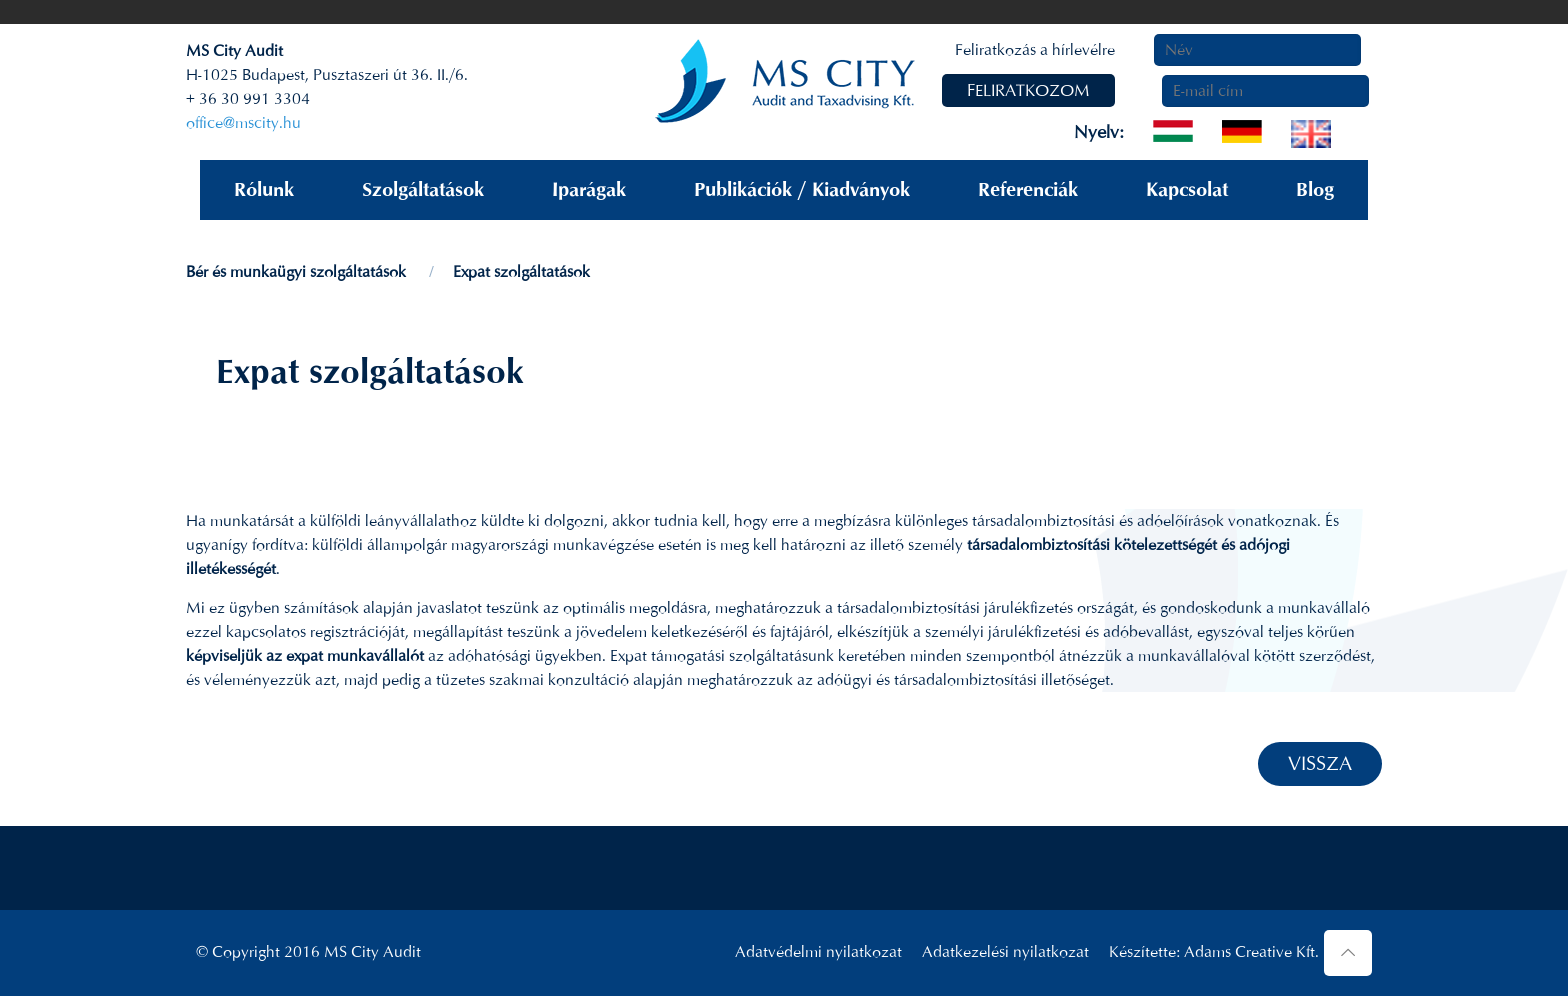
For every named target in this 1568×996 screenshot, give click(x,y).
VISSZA (1320, 763)
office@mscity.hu (243, 122)
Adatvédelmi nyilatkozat (818, 951)
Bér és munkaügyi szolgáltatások (296, 271)
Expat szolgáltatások (521, 271)
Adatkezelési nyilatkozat (1005, 951)
